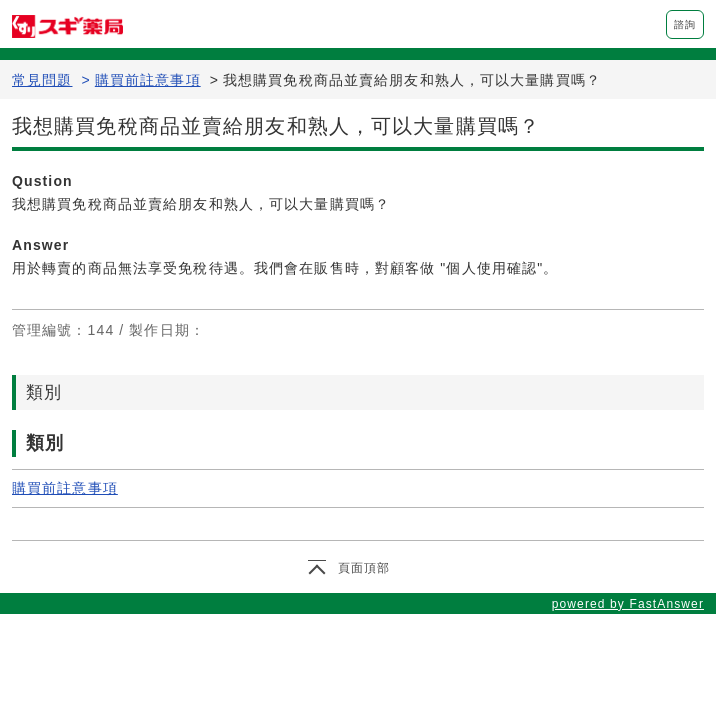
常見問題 (42, 80)
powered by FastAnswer (628, 604)
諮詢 (685, 24)
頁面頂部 (364, 568)
